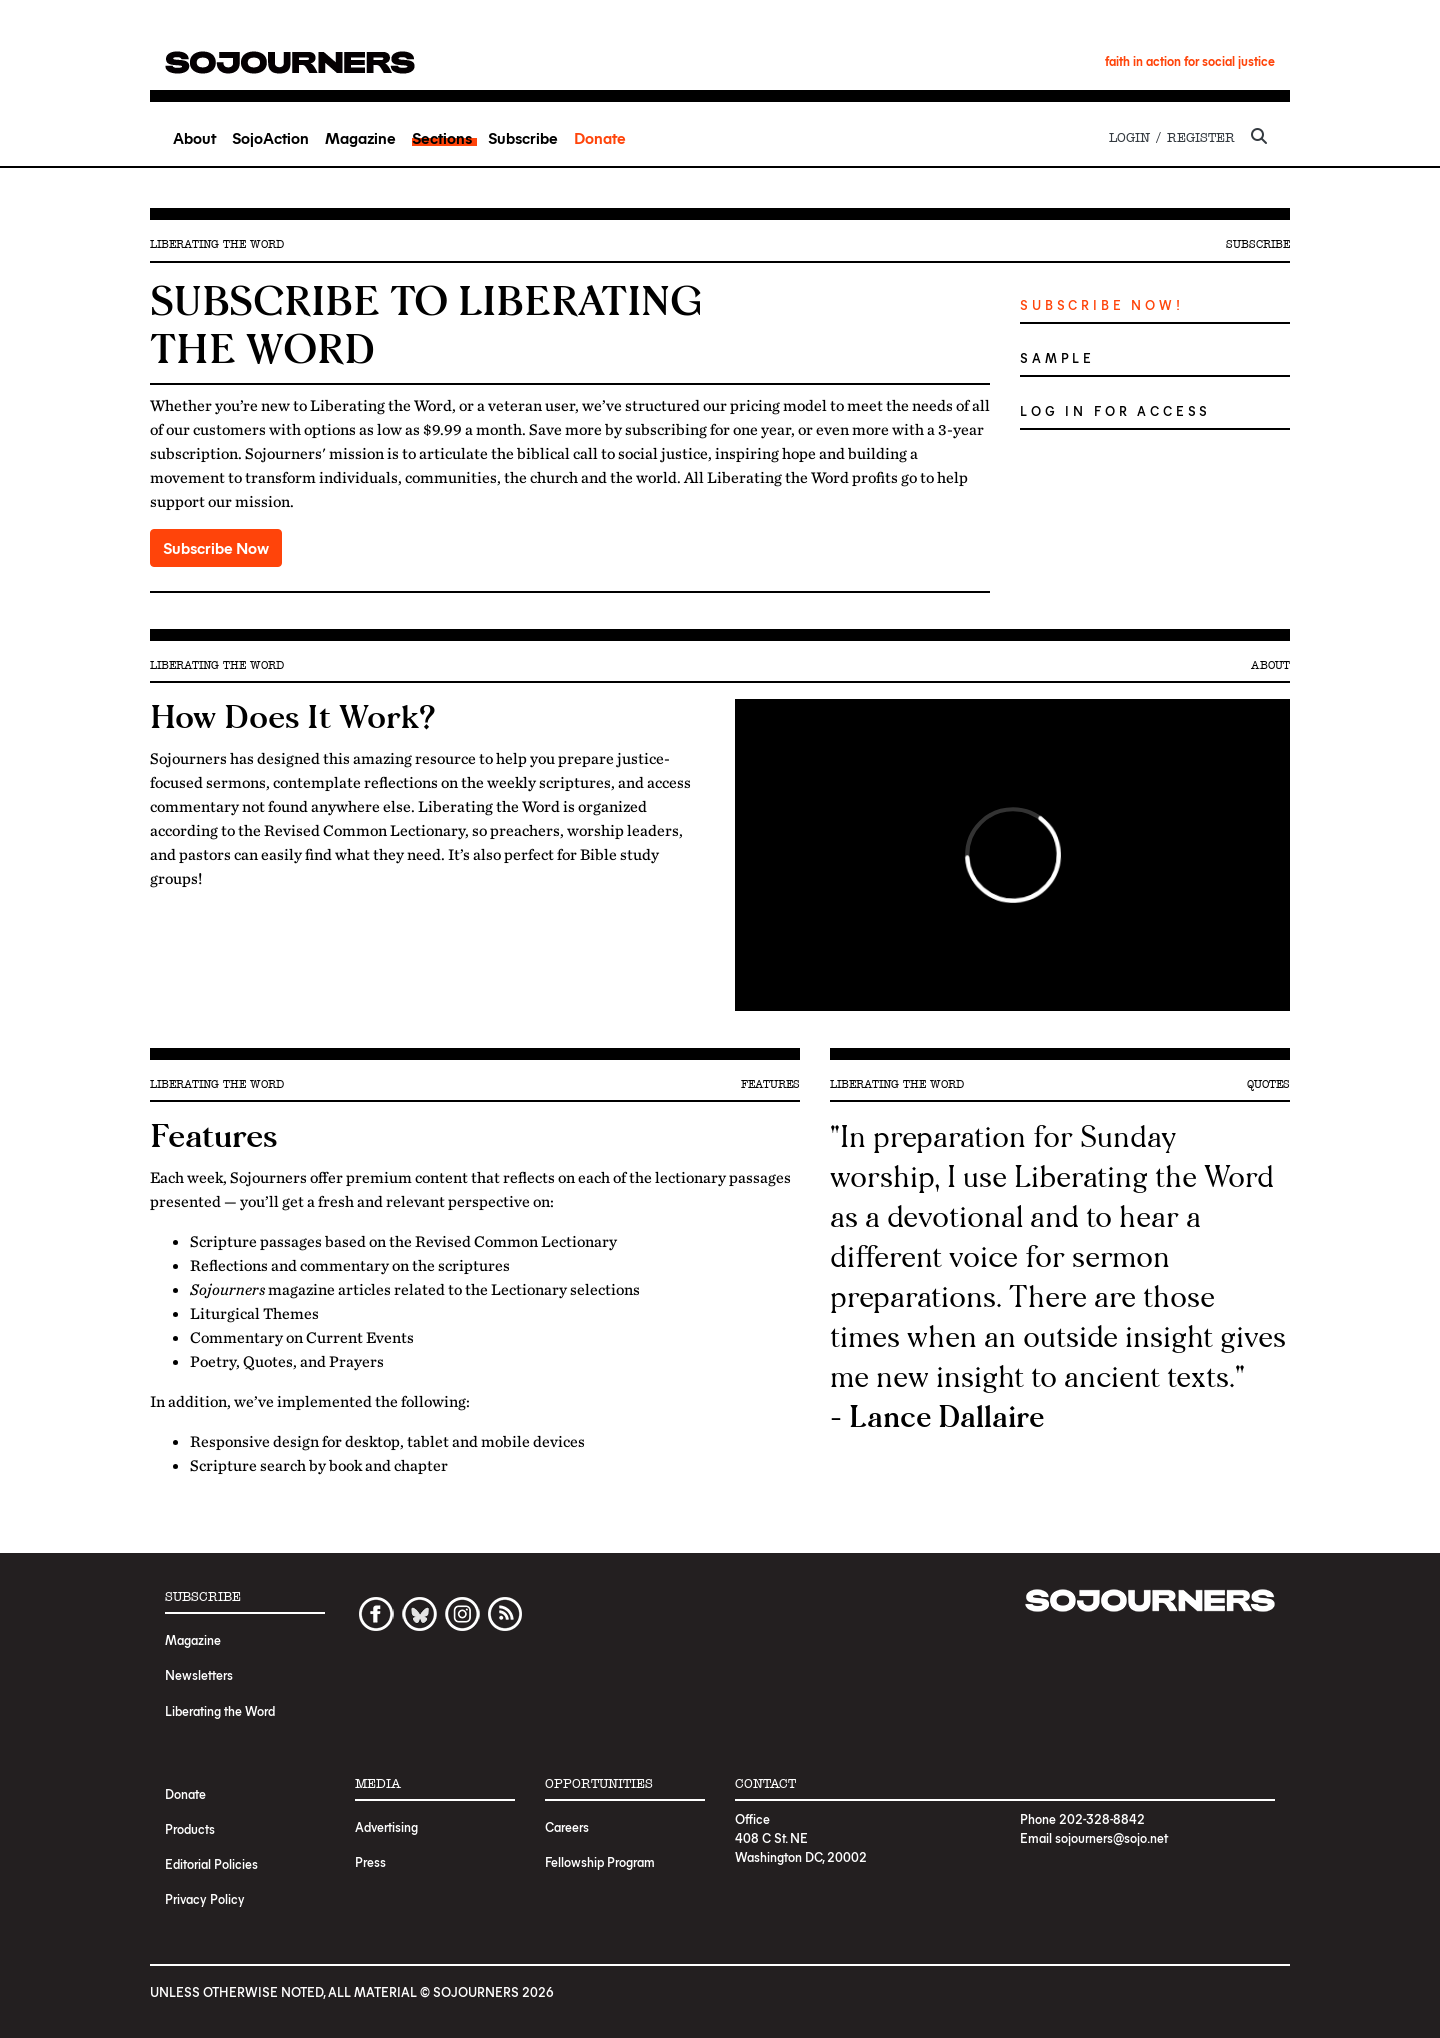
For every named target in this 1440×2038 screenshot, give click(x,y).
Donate (600, 137)
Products (190, 1828)
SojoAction (270, 137)
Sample (1057, 357)
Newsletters (199, 1674)
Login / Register (1172, 137)
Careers (567, 1826)
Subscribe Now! (1102, 304)
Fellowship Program (600, 1861)
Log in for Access (1115, 410)
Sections (442, 137)
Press (370, 1861)
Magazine (360, 137)
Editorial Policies (211, 1863)
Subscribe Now (216, 547)
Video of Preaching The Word (1012, 855)
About (194, 137)
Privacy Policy (205, 1898)
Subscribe (523, 137)
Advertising (386, 1826)
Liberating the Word (220, 1710)
